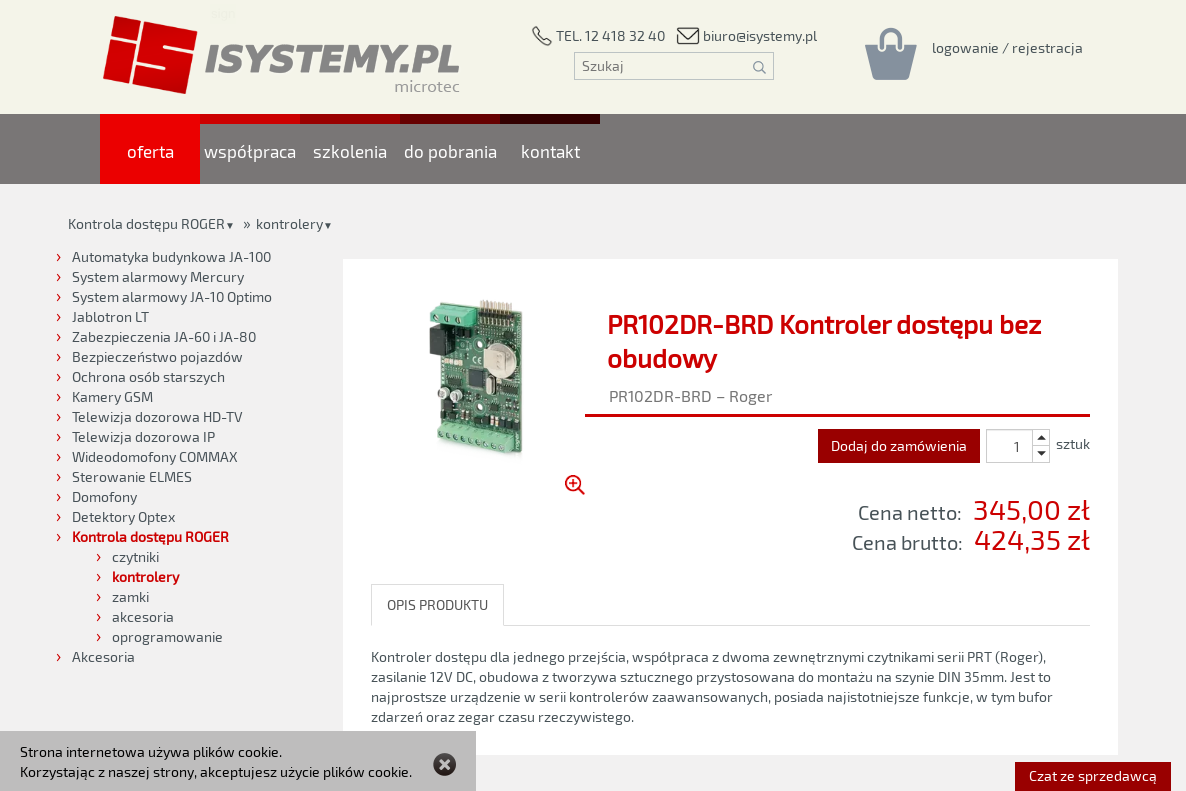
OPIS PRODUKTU (437, 604)
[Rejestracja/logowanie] (1007, 47)
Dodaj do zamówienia (899, 445)
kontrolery (289, 223)
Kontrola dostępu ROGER (146, 223)
